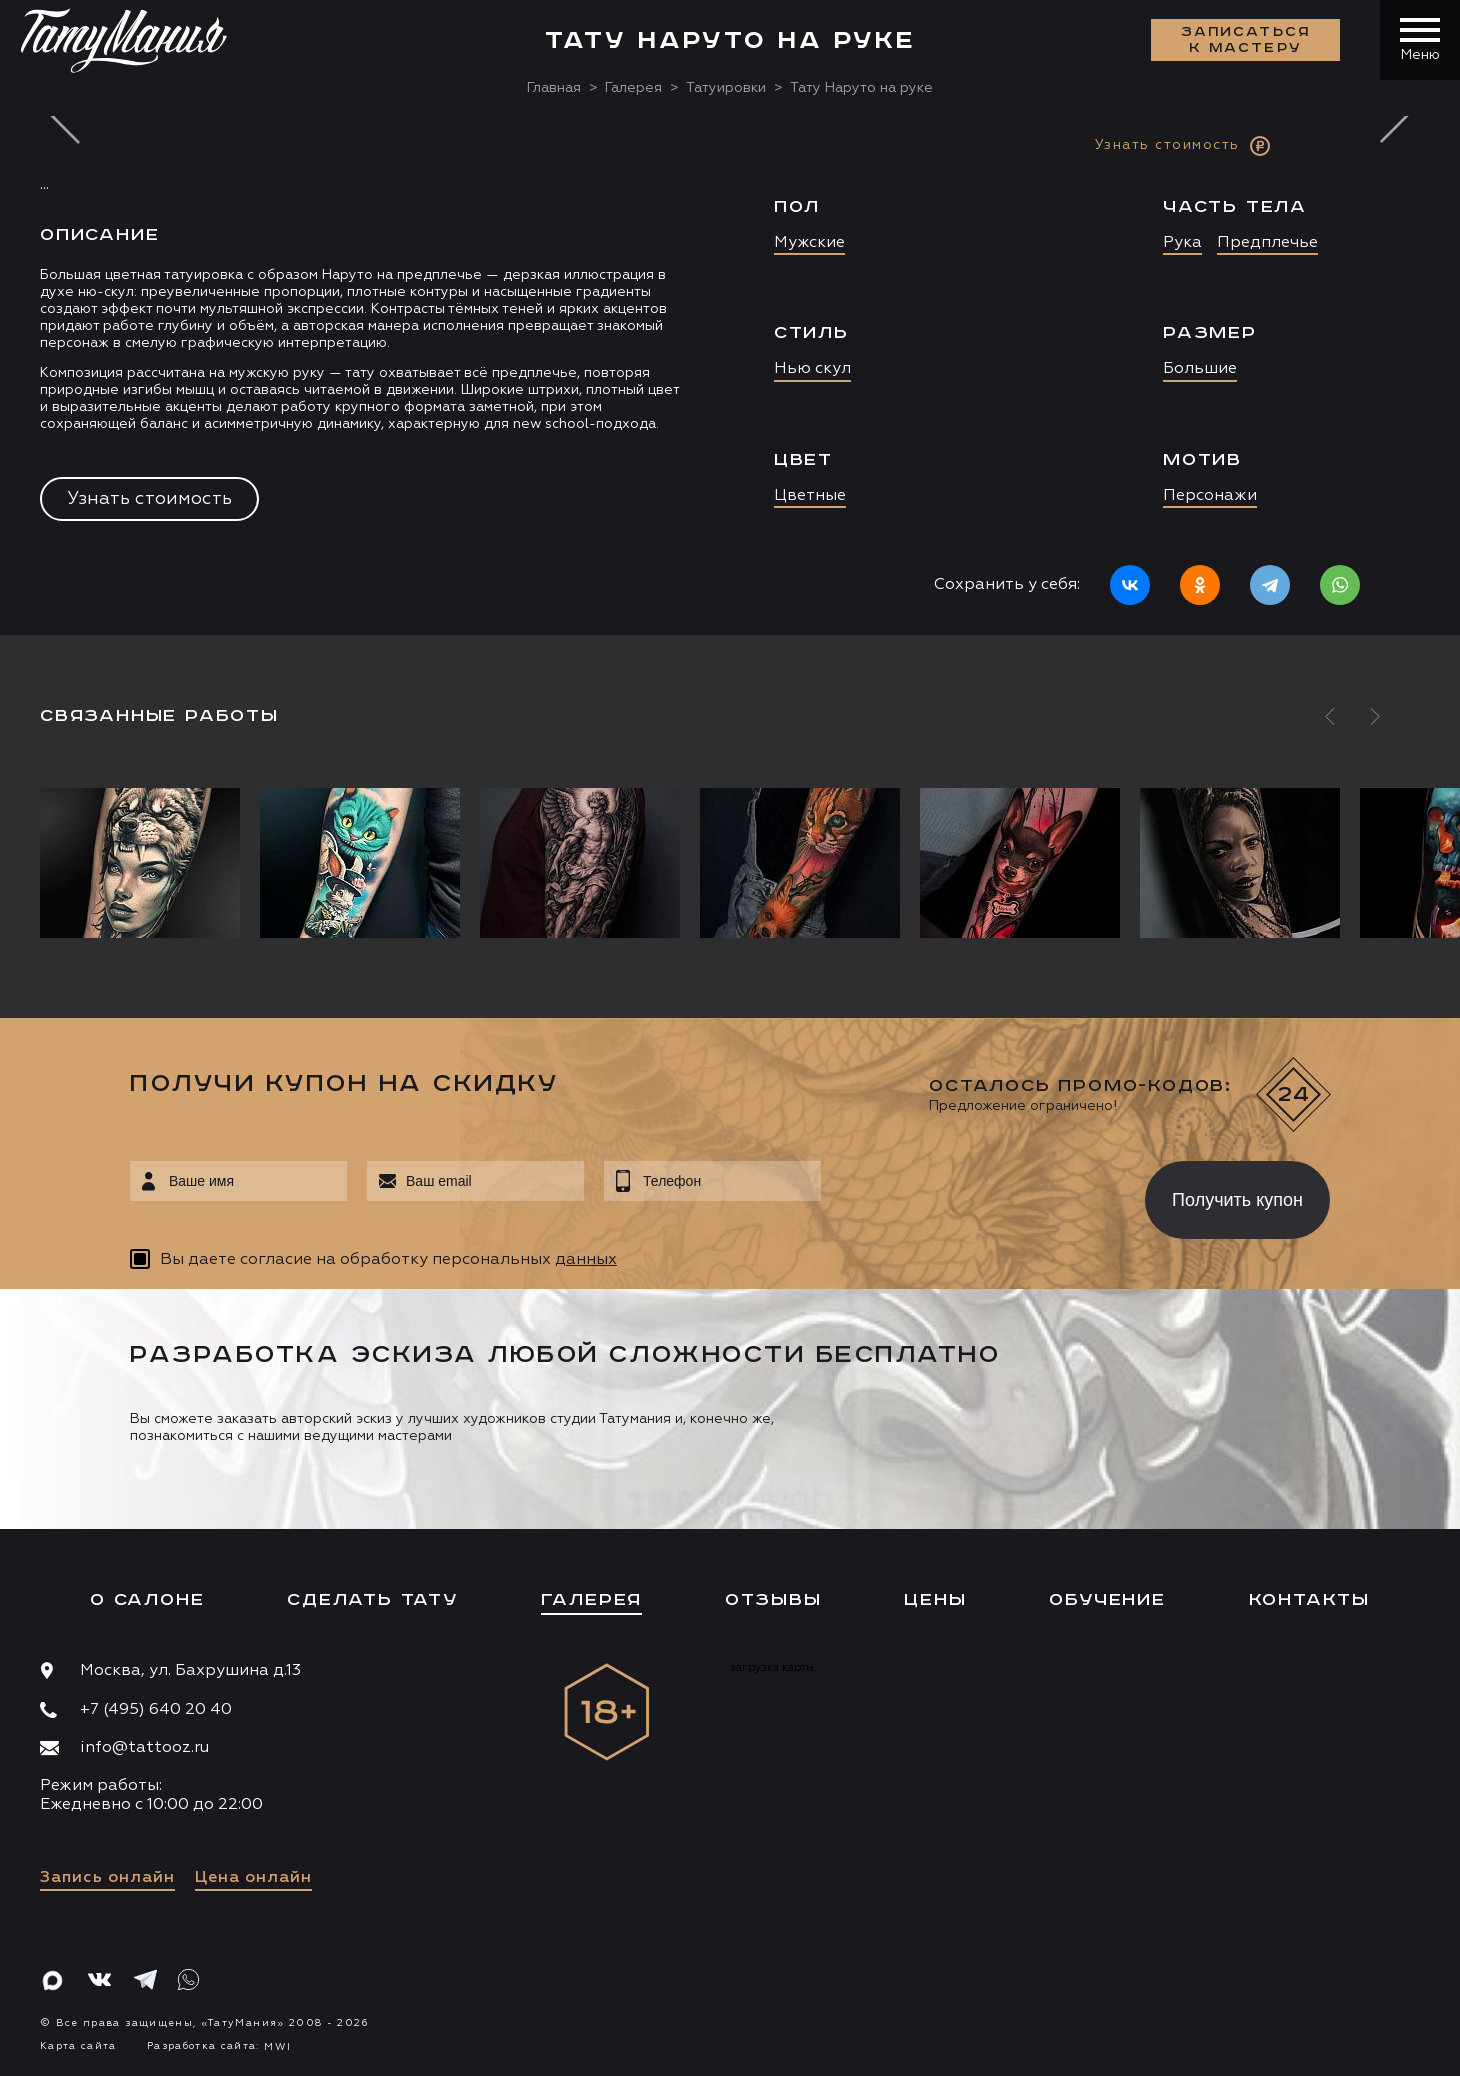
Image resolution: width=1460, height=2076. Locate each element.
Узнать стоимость (149, 499)
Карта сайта (78, 2046)
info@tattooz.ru (144, 1748)
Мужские (809, 243)
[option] (730, 375)
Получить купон (1237, 1200)
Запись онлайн (107, 1878)
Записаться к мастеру (1246, 40)
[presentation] (968, 1194)
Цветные (810, 496)
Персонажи (1210, 496)
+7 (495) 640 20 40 (156, 1710)
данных (586, 1260)
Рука (1182, 243)
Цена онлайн (253, 1878)
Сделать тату (372, 1600)
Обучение (1107, 1600)
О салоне (147, 1600)
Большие (1200, 369)
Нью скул (812, 369)
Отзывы (773, 1600)
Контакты (1309, 1600)
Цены (935, 1600)
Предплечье (1267, 243)
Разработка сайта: (219, 2046)
